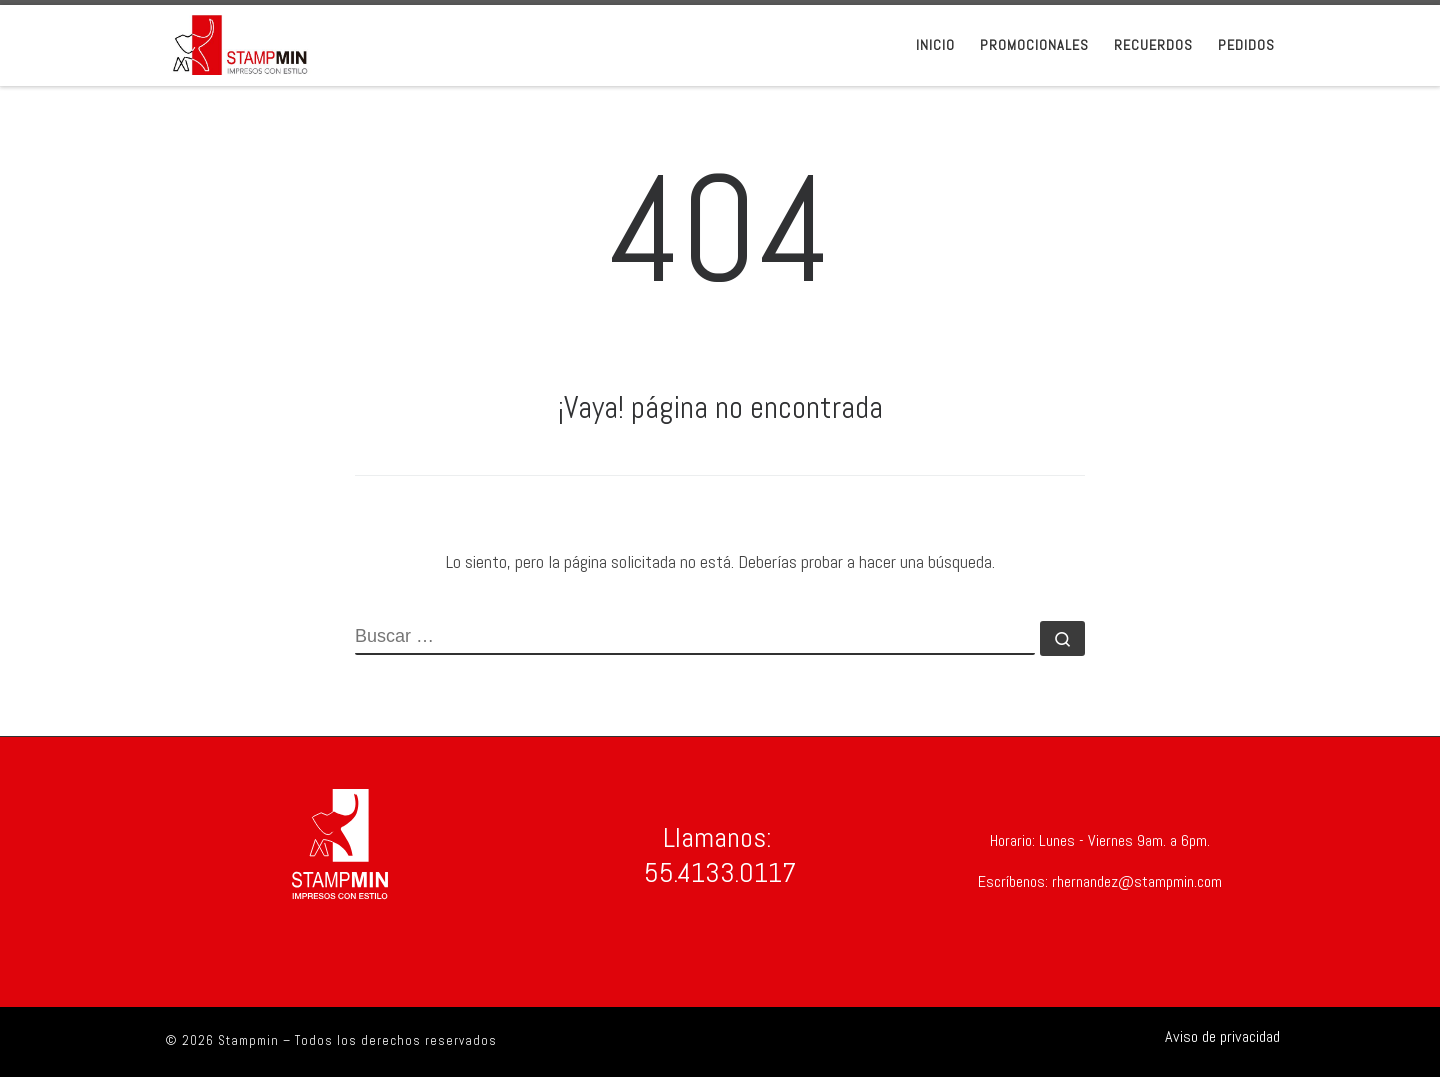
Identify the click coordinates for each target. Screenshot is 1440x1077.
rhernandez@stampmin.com (1135, 881)
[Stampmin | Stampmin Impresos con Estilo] (240, 43)
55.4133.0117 (720, 872)
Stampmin (248, 1040)
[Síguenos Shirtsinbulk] (1214, 1036)
